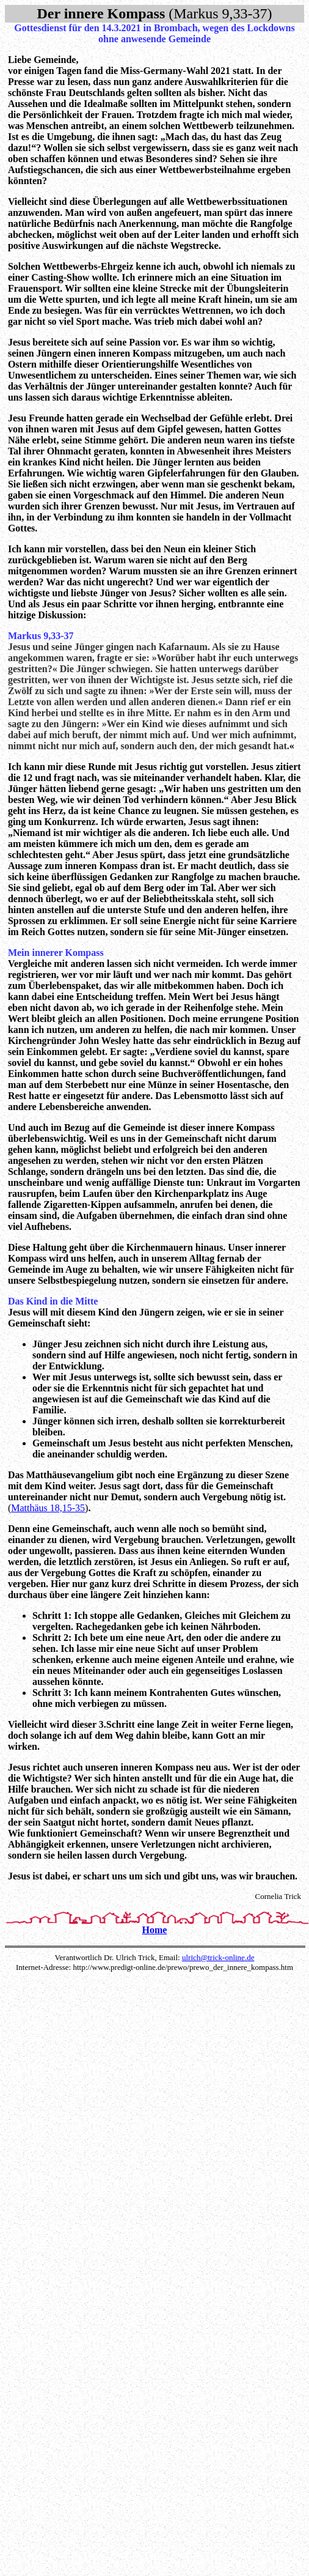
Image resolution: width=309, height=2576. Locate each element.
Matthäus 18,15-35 (48, 1508)
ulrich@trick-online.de (218, 1957)
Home (154, 1930)
